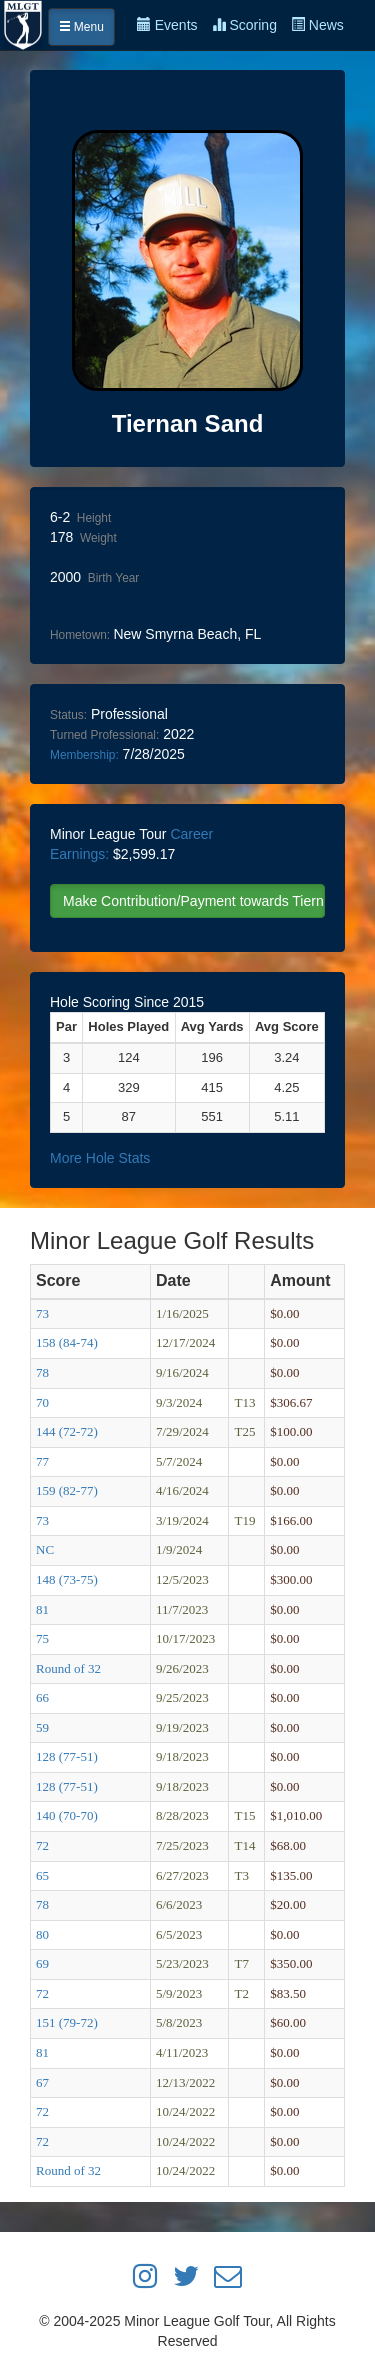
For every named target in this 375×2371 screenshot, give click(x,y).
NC (45, 1549)
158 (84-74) (67, 1342)
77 (42, 1461)
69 (42, 1963)
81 (42, 1609)
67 (42, 2082)
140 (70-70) (67, 1815)
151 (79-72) (67, 2022)
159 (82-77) (67, 1490)
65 (42, 1875)
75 (42, 1638)
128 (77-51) (67, 1756)
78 (42, 1372)
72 (42, 1845)
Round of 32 (68, 1668)
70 (42, 1402)
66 (42, 1697)
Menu (81, 27)
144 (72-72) (67, 1431)
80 (42, 1934)
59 (42, 1727)
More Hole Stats (100, 1158)
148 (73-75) (67, 1579)
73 (42, 1313)
